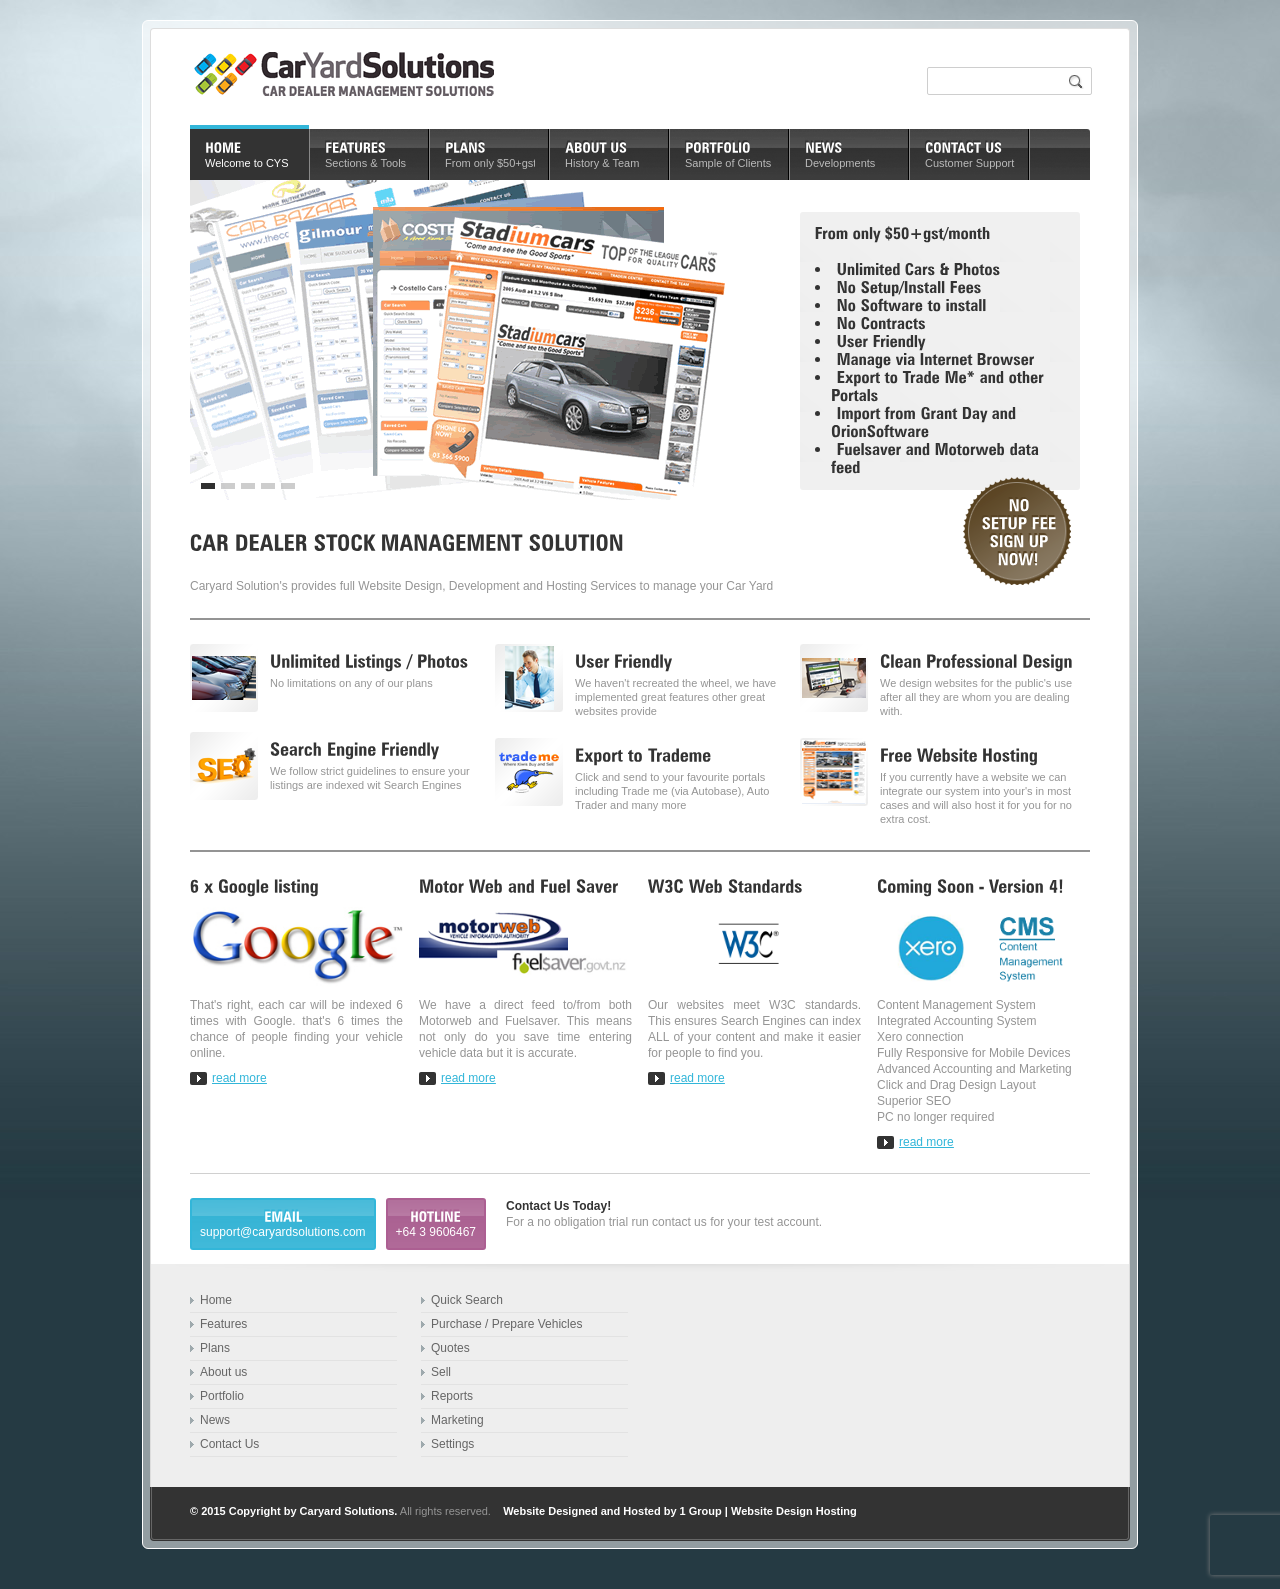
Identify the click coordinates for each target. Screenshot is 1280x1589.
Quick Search (467, 1300)
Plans (215, 1348)
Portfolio (222, 1396)
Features (223, 1324)
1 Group (701, 1511)
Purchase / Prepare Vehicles (506, 1324)
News (215, 1420)
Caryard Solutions (347, 1511)
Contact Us (229, 1444)
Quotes (450, 1348)
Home (216, 1300)
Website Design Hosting (794, 1511)
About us (223, 1372)
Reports (452, 1396)
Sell (441, 1372)
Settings (452, 1444)
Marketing (457, 1420)
